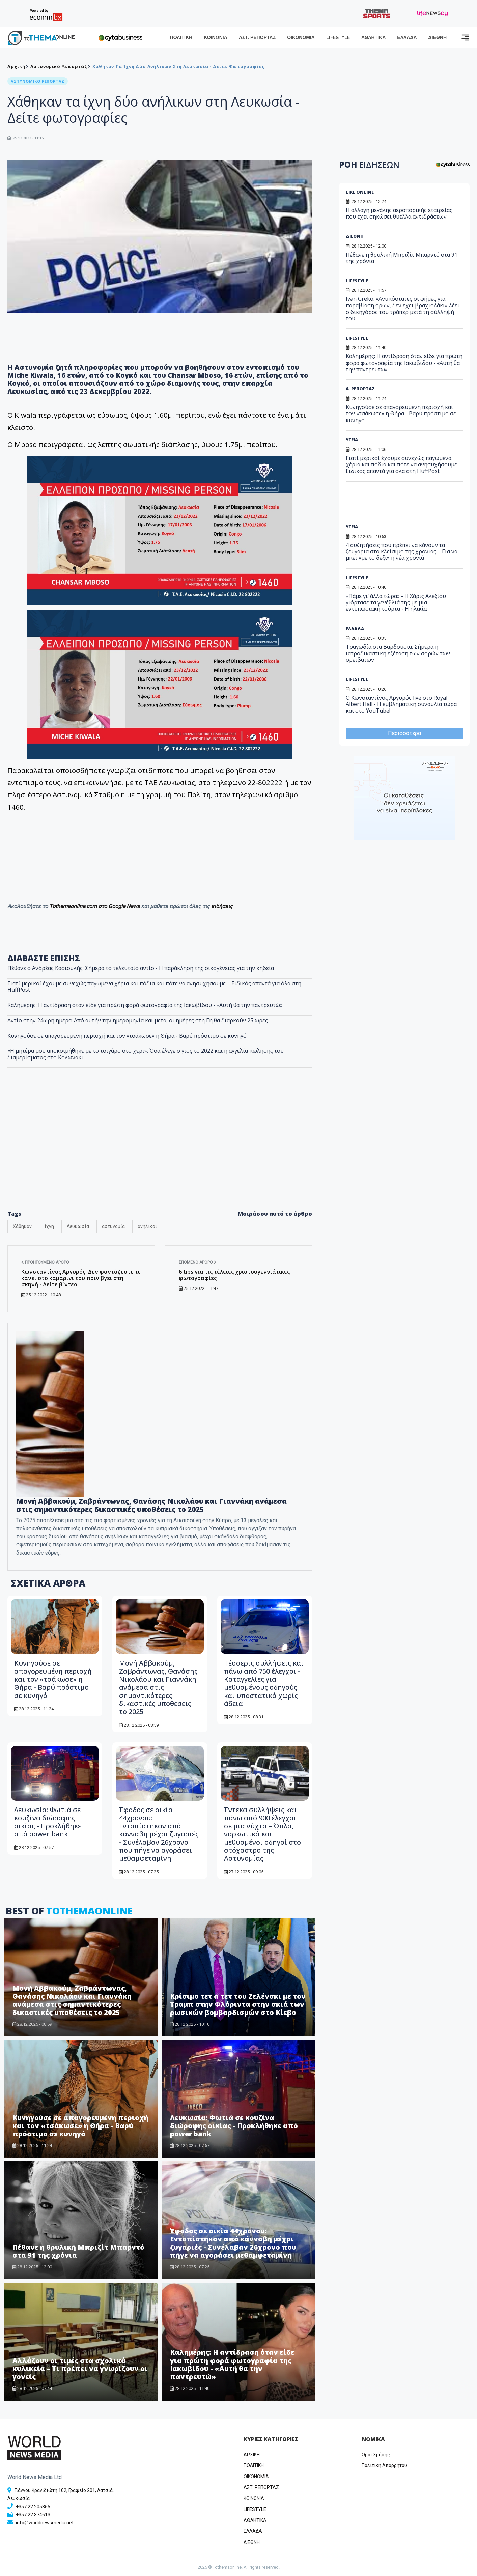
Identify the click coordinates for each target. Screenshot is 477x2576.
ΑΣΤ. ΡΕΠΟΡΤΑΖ (257, 37)
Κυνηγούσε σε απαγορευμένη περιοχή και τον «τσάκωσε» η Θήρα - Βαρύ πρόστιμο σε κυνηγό (127, 1035)
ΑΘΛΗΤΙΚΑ (373, 37)
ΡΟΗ (369, 164)
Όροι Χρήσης (376, 2454)
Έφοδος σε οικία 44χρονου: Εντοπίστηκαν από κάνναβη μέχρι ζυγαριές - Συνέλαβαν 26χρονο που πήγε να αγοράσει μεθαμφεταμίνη (159, 1834)
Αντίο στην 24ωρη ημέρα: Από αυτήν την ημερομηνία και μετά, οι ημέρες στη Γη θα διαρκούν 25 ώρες (137, 1020)
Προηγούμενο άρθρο (45, 1262)
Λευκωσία (78, 1226)
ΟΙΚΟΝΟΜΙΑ (301, 37)
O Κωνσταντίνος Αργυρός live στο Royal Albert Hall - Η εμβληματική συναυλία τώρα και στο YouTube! (401, 704)
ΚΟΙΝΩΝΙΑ (215, 37)
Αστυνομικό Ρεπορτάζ (58, 66)
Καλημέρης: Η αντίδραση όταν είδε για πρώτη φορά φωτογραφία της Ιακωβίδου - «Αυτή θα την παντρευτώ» (145, 1005)
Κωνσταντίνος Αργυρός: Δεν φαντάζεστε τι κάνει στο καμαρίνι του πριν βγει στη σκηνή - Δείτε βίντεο (80, 1278)
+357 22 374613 (33, 2514)
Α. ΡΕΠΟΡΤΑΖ (360, 389)
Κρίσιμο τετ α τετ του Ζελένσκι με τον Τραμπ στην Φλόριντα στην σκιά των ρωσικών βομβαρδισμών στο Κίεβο (238, 2004)
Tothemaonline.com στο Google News (95, 906)
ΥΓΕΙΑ (352, 440)
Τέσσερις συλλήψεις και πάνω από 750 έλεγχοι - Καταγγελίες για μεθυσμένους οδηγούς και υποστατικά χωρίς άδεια (264, 1683)
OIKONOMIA (256, 2476)
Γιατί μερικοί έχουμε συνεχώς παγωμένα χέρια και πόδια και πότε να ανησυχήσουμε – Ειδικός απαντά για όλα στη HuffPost (154, 986)
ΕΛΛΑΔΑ (407, 37)
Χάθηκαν (22, 1226)
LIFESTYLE (338, 37)
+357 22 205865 (33, 2506)
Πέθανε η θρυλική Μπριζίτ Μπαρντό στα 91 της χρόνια (78, 2251)
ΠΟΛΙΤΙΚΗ (181, 37)
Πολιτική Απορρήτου (384, 2465)
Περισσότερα (404, 733)
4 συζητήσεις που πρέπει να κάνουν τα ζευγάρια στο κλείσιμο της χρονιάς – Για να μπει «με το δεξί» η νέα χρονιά (401, 551)
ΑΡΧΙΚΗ (252, 2454)
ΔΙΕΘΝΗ (437, 37)
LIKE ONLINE (360, 192)
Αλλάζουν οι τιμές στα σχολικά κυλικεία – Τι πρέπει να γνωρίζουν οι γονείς (80, 2368)
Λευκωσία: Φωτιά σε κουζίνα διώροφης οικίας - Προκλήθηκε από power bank (47, 1822)
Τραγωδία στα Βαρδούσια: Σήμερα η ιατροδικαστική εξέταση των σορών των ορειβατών (398, 653)
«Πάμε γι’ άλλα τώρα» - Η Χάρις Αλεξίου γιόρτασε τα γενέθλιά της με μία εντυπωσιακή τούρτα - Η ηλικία (396, 602)
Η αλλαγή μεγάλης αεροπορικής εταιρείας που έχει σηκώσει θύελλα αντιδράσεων (399, 213)
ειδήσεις (222, 906)
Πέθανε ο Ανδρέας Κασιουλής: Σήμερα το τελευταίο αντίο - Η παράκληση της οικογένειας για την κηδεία (140, 968)
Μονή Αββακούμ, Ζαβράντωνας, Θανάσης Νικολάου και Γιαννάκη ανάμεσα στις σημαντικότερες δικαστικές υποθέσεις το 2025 (151, 1505)
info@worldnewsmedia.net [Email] (45, 2522)
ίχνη (49, 1226)
